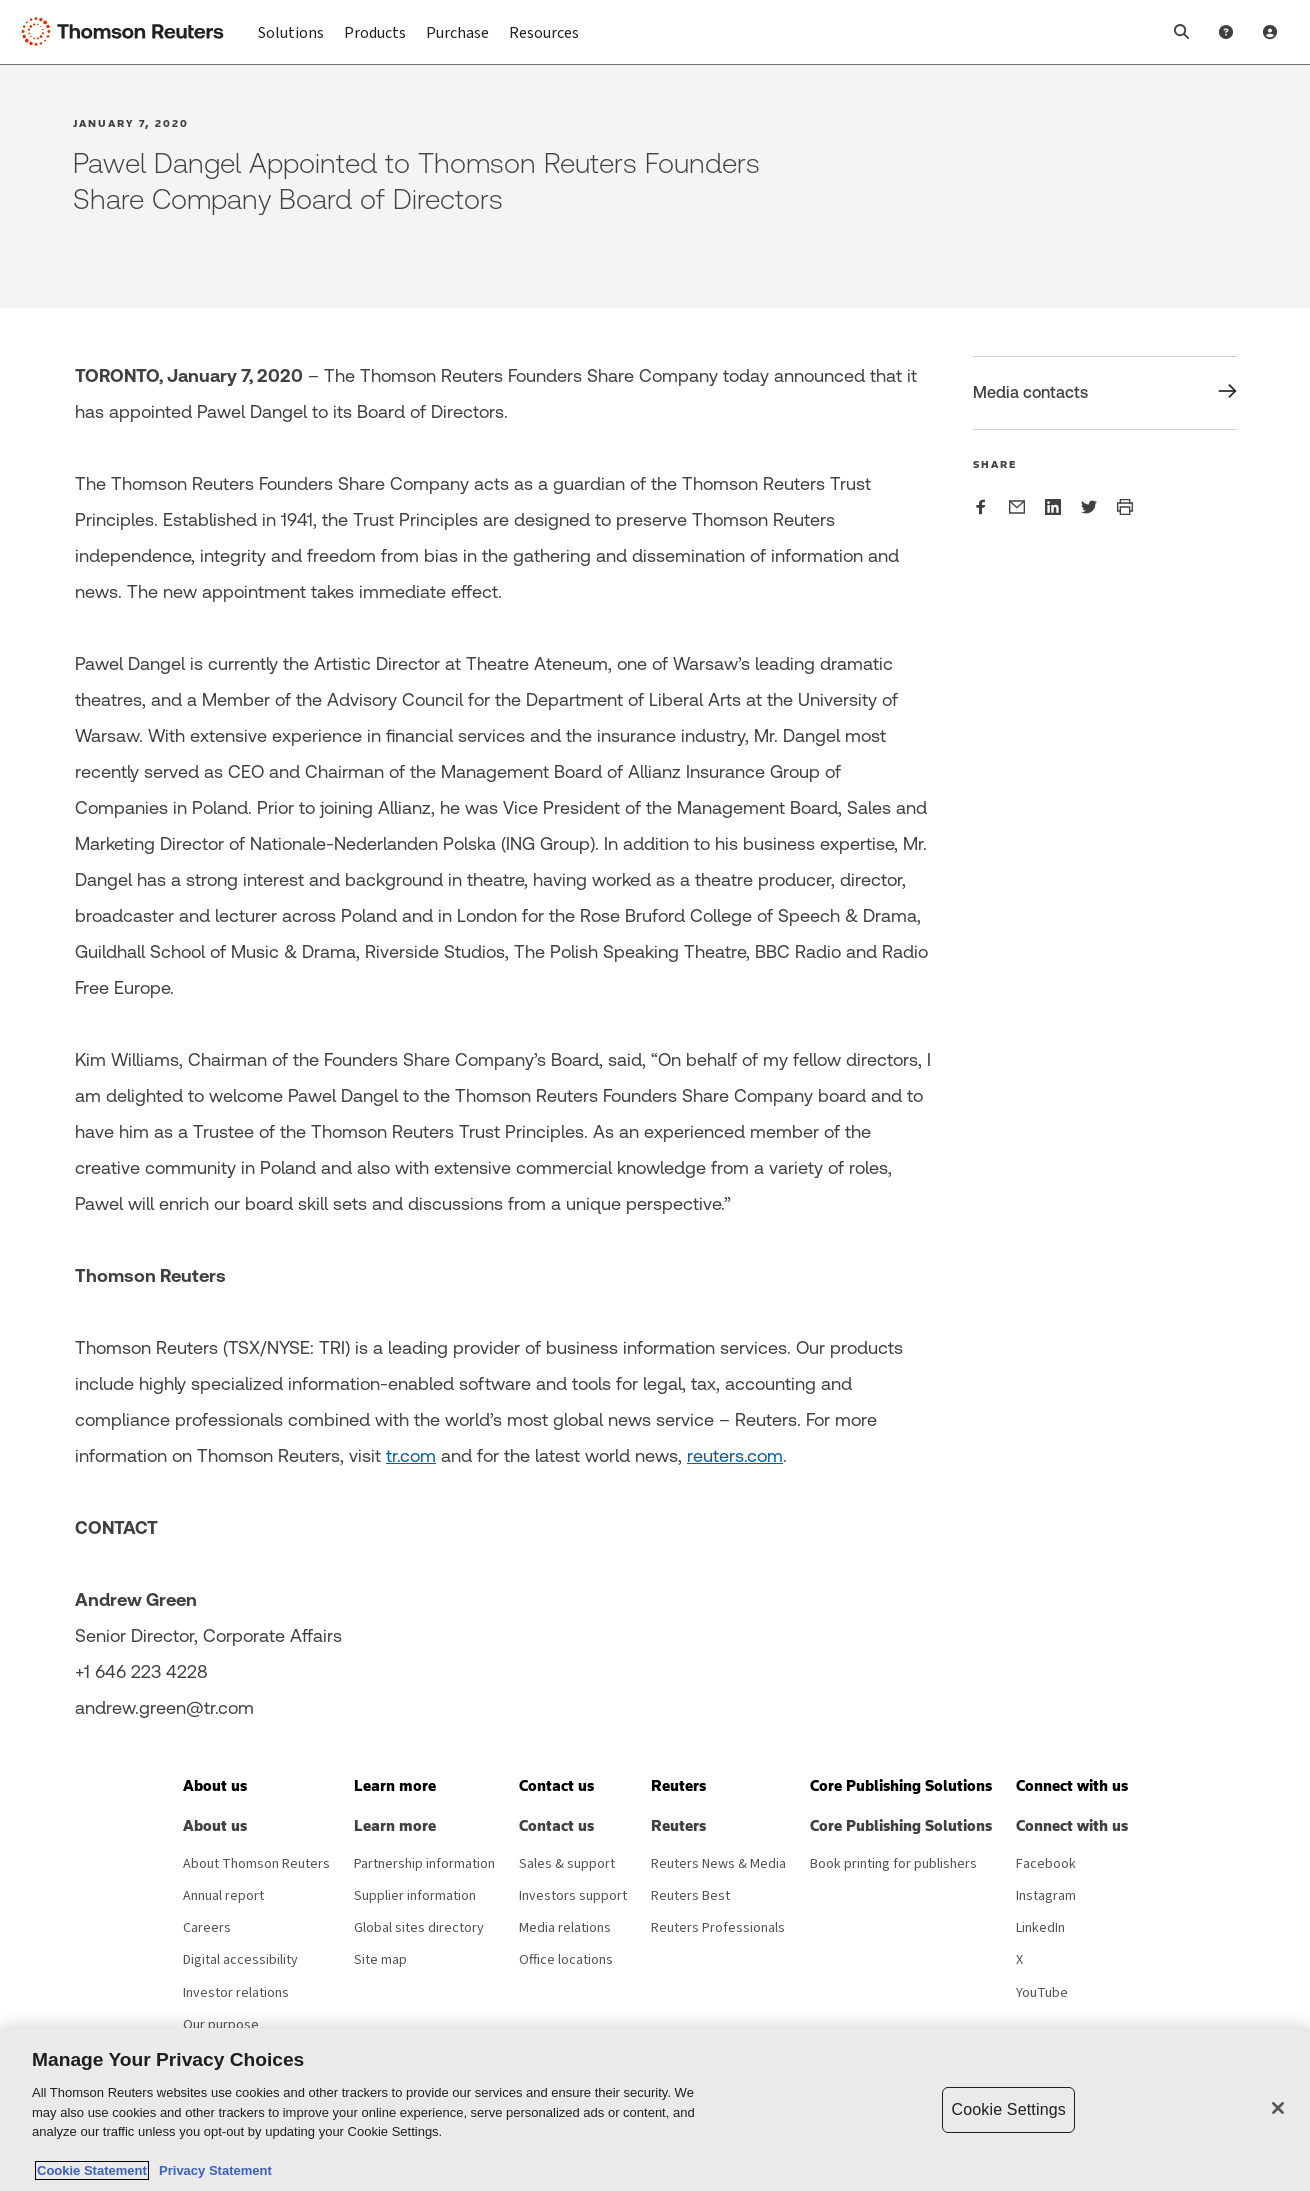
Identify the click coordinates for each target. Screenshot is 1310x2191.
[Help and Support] (1226, 32)
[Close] (1278, 2108)
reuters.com (735, 1455)
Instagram (1046, 1896)
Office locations (566, 1960)
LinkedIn (1040, 1928)
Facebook (1046, 1864)
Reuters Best (690, 1896)
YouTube (1042, 1993)
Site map (380, 1960)
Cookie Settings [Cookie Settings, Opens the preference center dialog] (1008, 2109)
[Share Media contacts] (1105, 393)
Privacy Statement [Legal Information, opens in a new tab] (212, 2170)
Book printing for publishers (893, 1864)
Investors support (573, 1896)
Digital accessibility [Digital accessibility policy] (240, 1960)
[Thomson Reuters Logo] (128, 32)
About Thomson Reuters (256, 1864)
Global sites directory (419, 1928)
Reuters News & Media (718, 1864)
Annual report (223, 1896)
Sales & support (567, 1864)
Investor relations (236, 1993)
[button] (1182, 32)
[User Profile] (1270, 32)
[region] (655, 2109)
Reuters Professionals (718, 1928)
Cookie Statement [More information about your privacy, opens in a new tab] (92, 2170)
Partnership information (424, 1864)
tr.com (411, 1455)
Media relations (565, 1928)
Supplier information (415, 1896)
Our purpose (221, 2025)
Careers (207, 1928)
